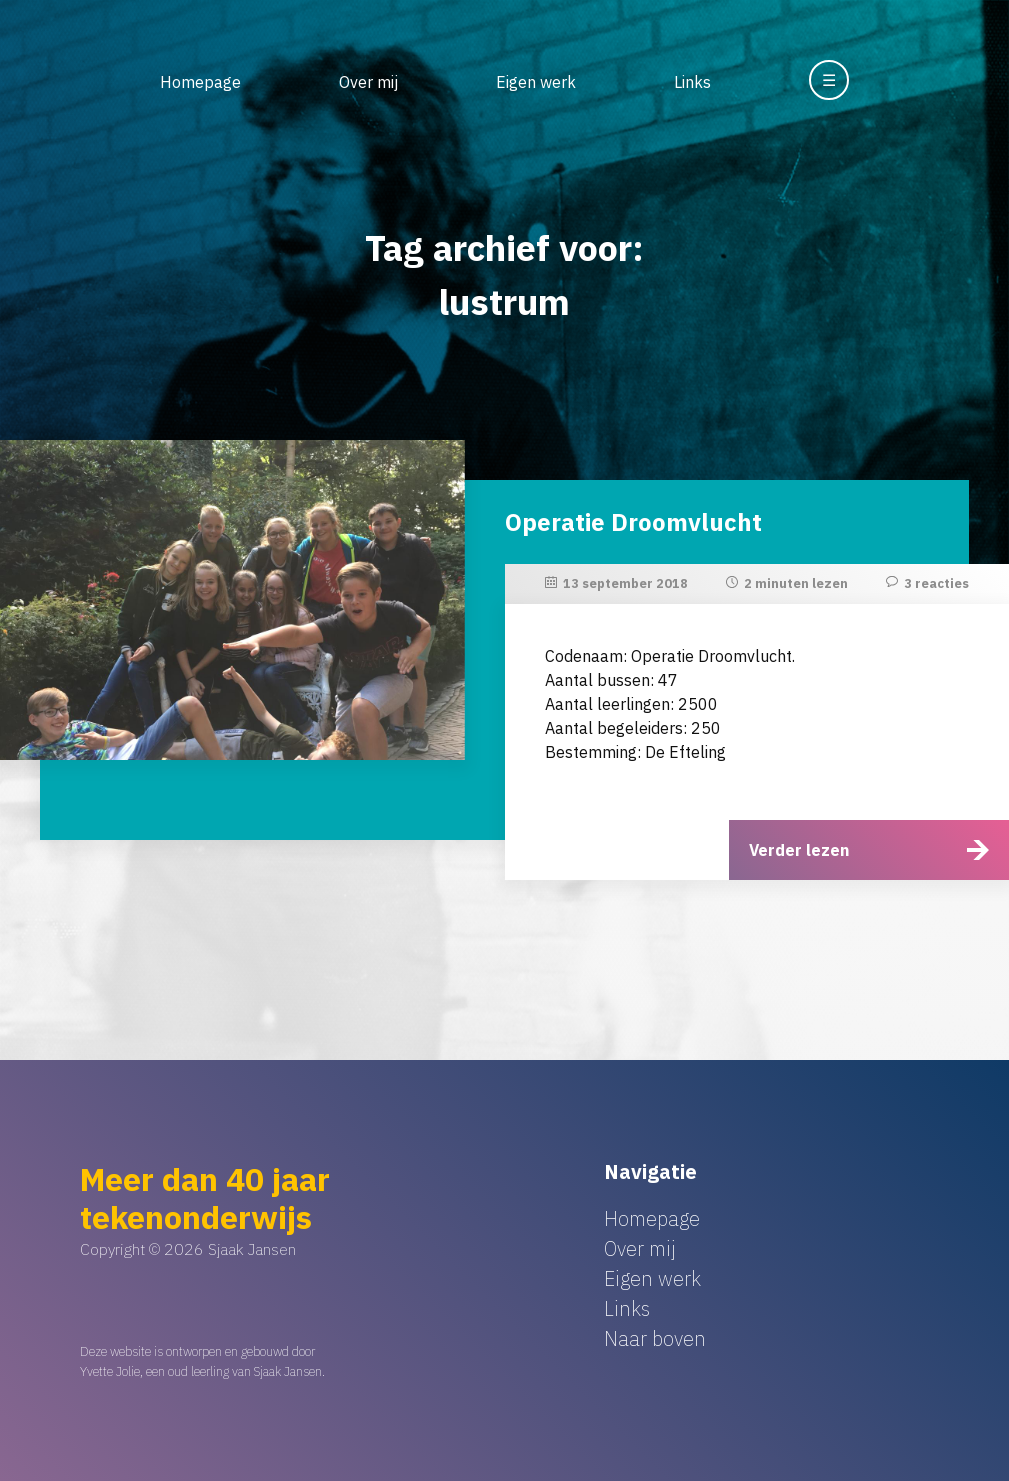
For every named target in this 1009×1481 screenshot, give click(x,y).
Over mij (368, 82)
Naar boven (655, 1338)
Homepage (200, 82)
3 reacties (936, 583)
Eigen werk (536, 82)
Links (692, 82)
